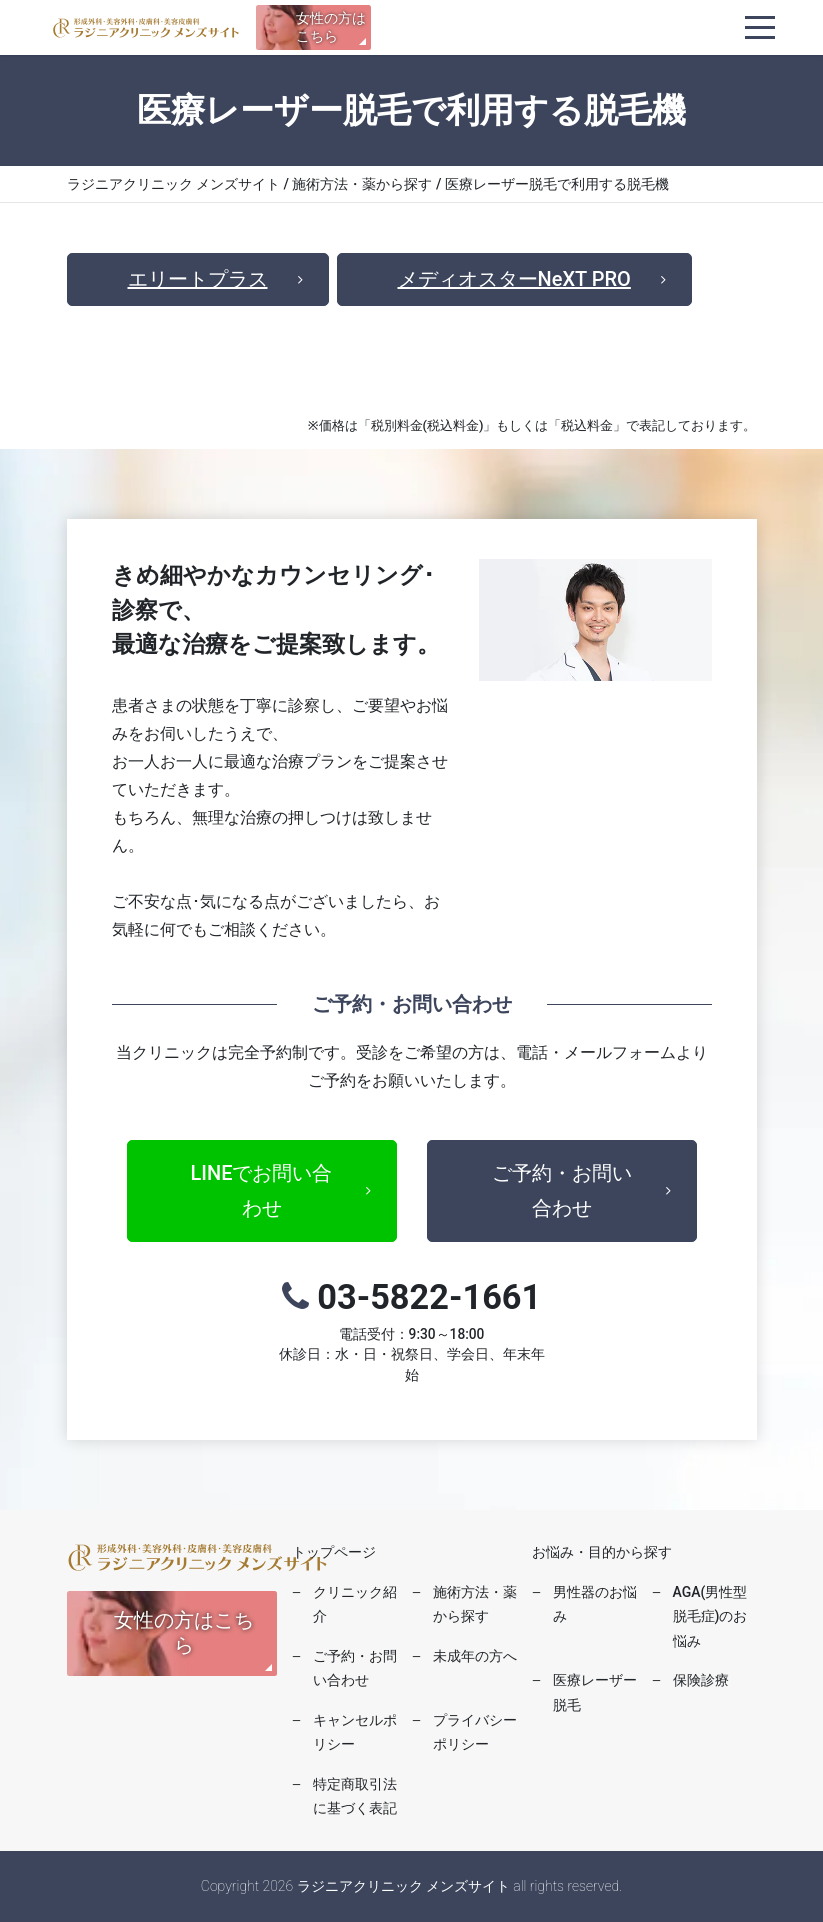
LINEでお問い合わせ (262, 1190)
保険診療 (701, 1680)
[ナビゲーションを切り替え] (760, 27)
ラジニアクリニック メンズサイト (146, 27)
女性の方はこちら (331, 27)
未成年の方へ (475, 1656)
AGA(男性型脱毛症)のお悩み (710, 1616)
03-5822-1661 (412, 1331)
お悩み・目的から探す (602, 1552)
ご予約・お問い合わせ (562, 1190)
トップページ (334, 1552)
